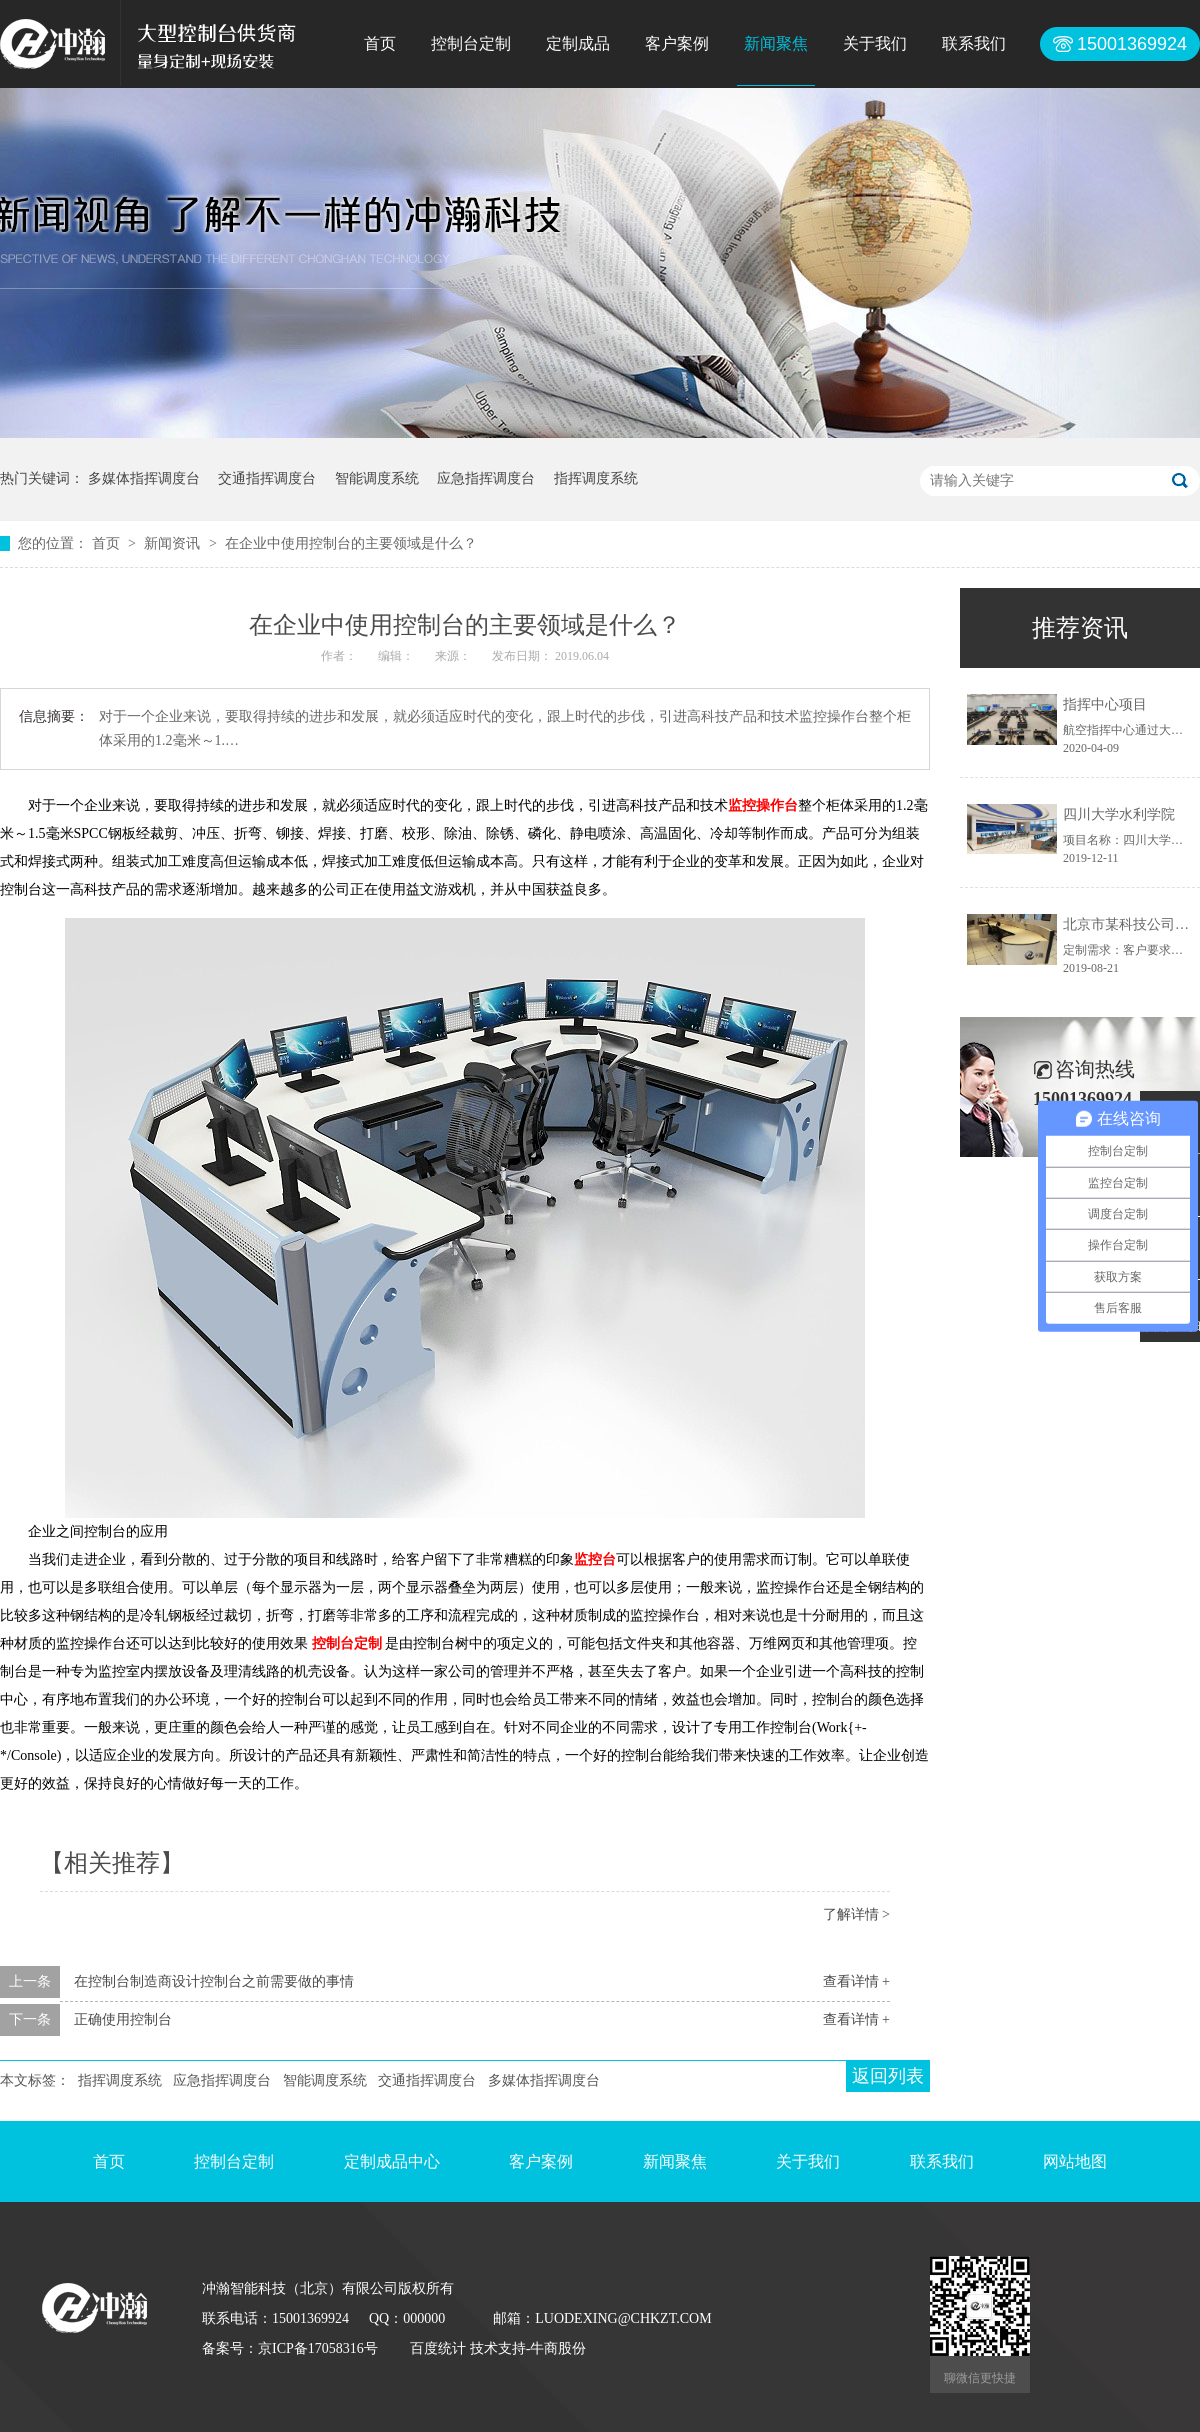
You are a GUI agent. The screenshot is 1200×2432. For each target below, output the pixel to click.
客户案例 (677, 43)
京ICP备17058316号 (318, 2348)
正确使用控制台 (123, 2019)
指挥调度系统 (596, 478)
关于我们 (875, 43)
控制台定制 (471, 43)
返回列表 (888, 2076)
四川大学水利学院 (1119, 814)
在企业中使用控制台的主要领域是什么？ (351, 543)
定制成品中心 (392, 2161)
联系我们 (974, 43)
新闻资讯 (174, 543)
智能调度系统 (377, 478)
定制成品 (578, 43)
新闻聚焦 (776, 43)
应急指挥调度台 (486, 478)
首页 (380, 43)
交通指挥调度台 (267, 478)
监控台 (595, 1559)
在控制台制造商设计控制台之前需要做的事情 (214, 1981)
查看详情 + (856, 1981)
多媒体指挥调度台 (144, 478)
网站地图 (1075, 2161)
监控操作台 (763, 805)
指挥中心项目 (1105, 704)
